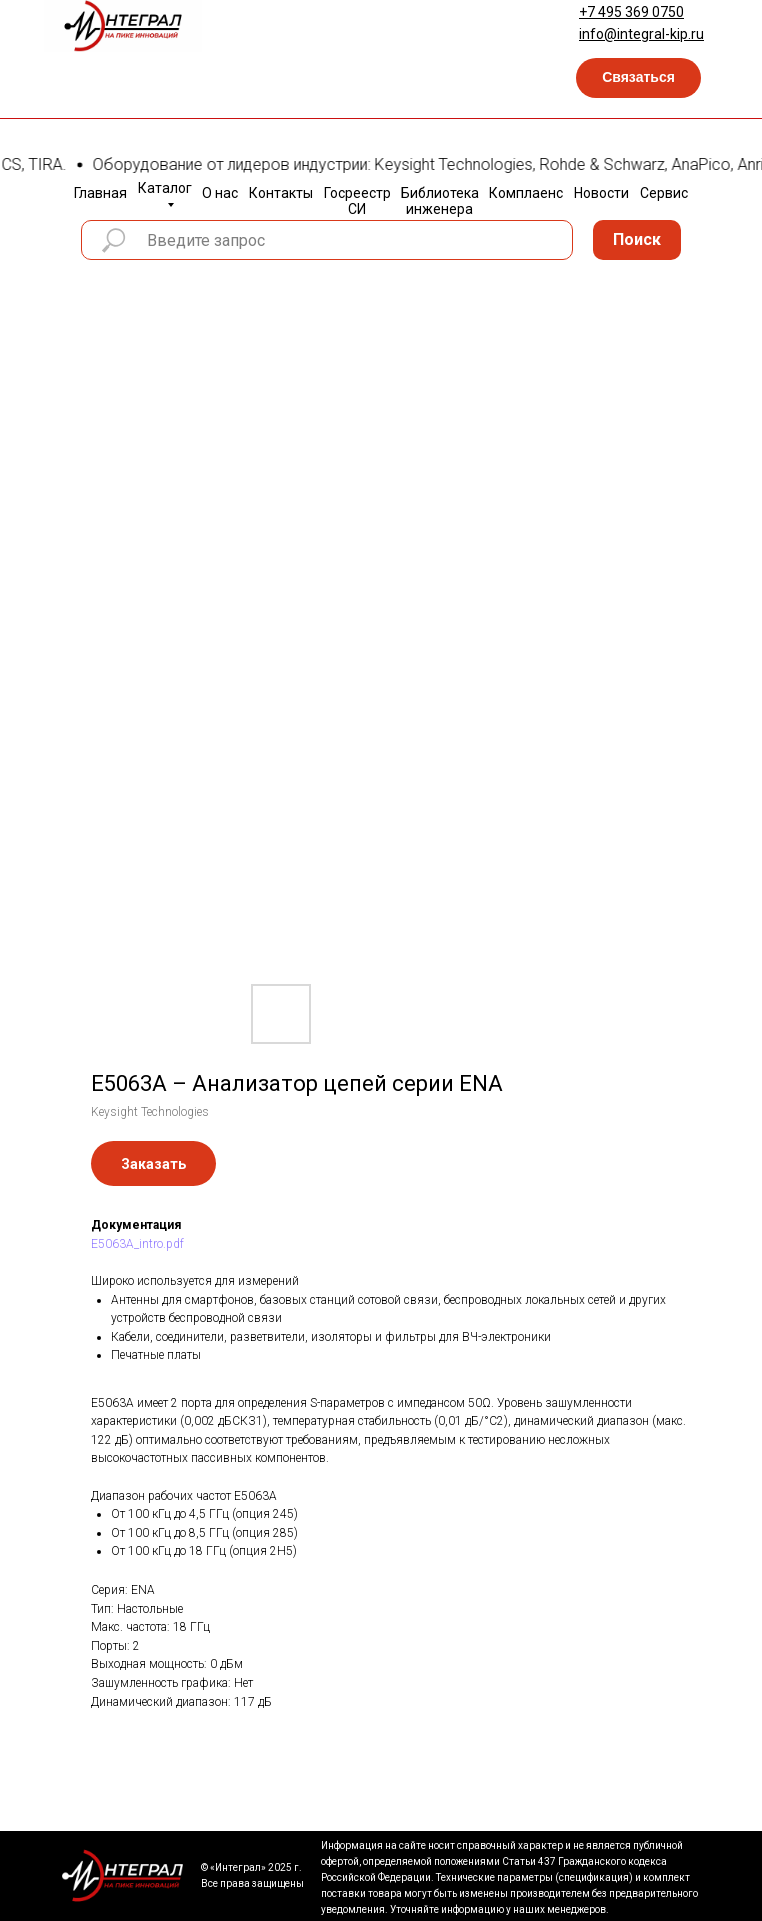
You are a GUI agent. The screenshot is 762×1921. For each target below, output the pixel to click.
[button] (638, 78)
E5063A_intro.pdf (137, 1244)
